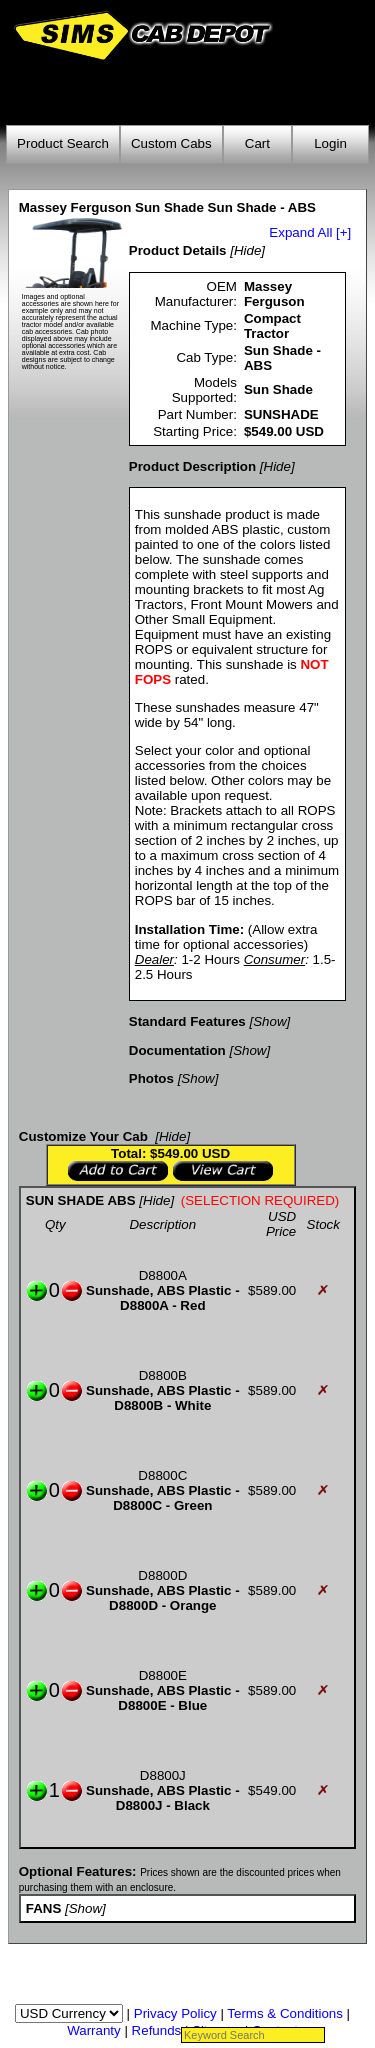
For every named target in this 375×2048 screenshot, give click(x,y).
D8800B (163, 1375)
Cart (257, 143)
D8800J (163, 1775)
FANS (44, 1908)
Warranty (94, 2030)
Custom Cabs (171, 143)
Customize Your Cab (83, 1136)
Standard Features (187, 1021)
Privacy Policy (175, 2013)
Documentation (177, 1050)
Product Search (63, 143)
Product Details (178, 250)
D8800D (162, 1575)
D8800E (163, 1675)
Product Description (192, 466)
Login (330, 143)
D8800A (163, 1275)
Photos (151, 1078)
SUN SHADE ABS (81, 1200)
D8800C (162, 1475)
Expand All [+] (310, 232)
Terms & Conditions (285, 2013)
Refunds (157, 2030)
